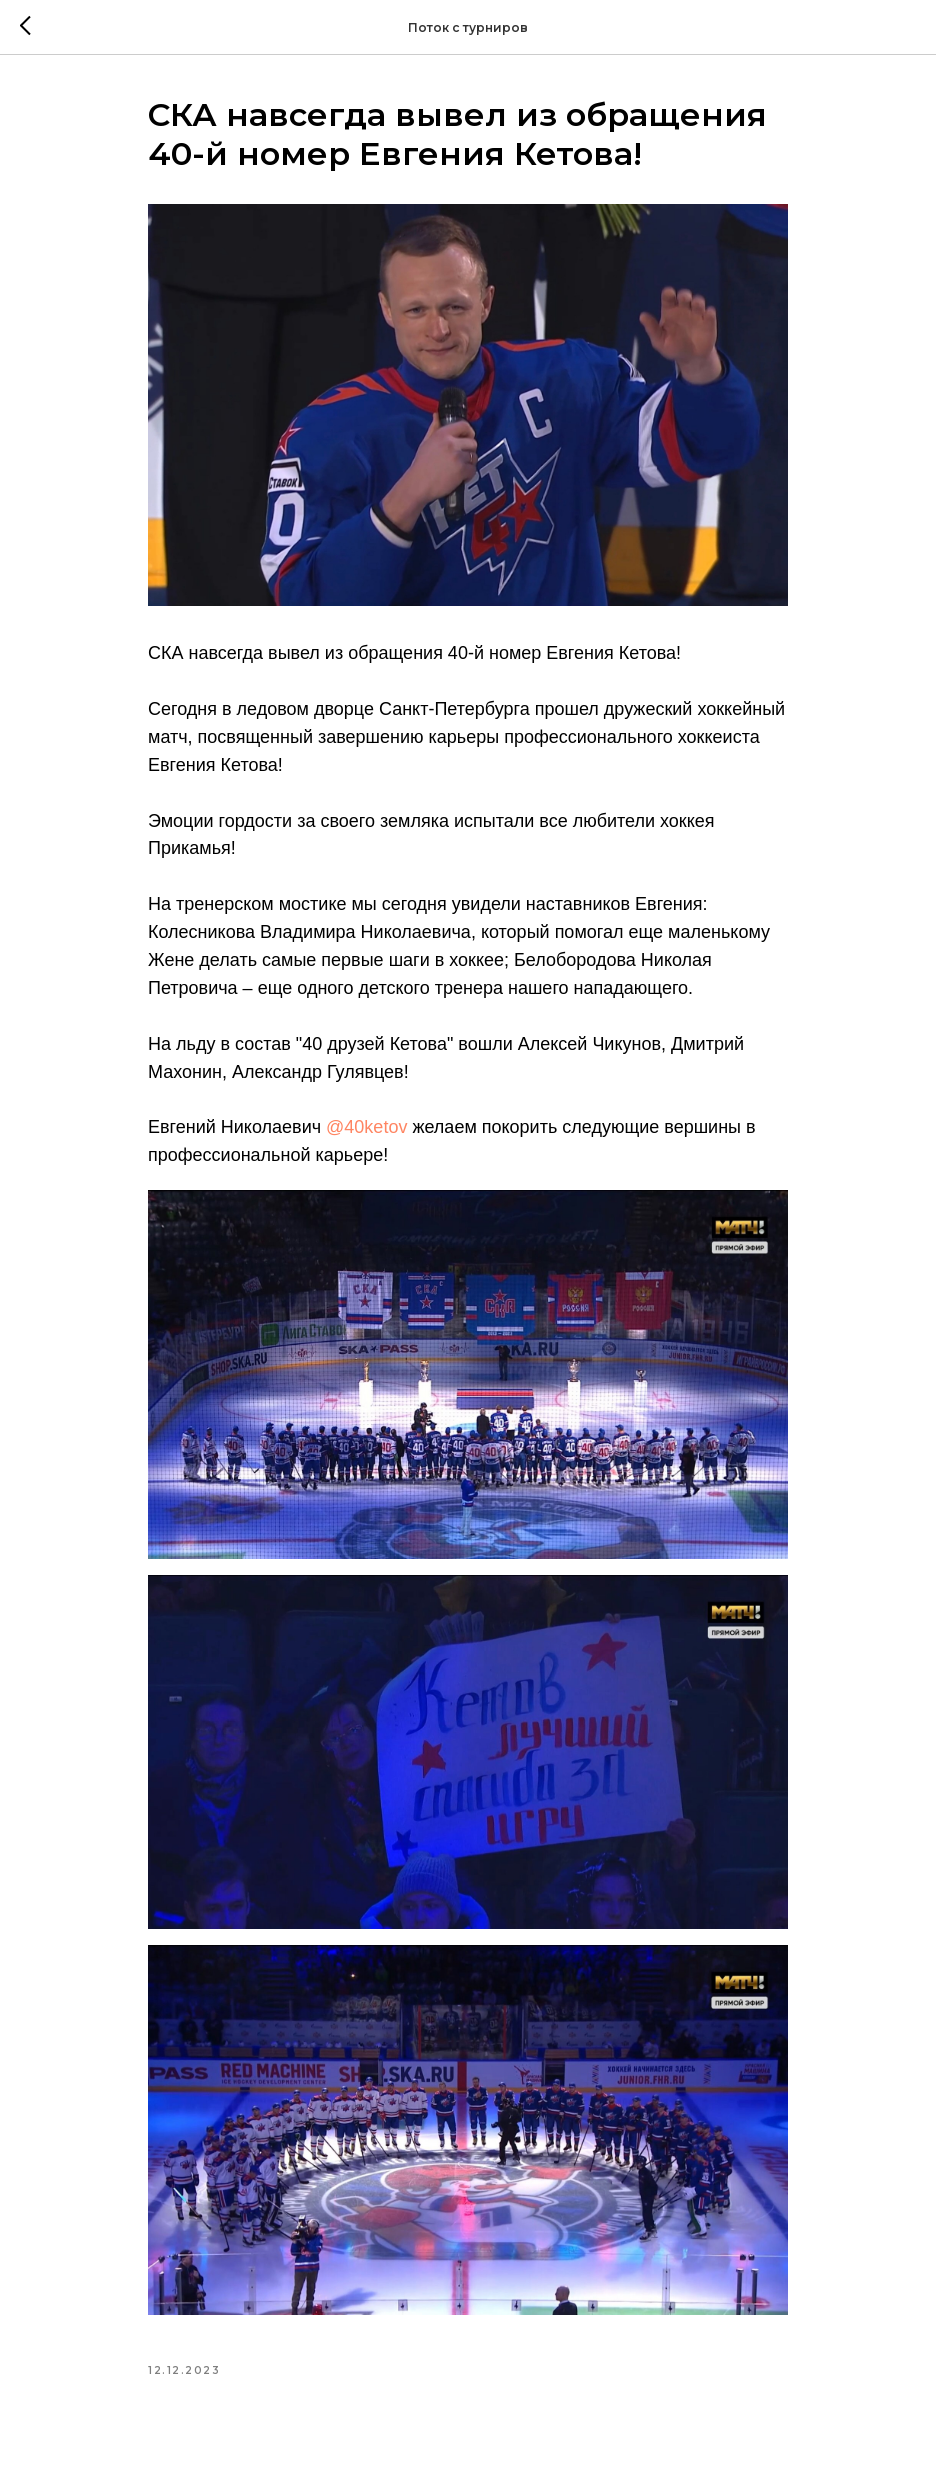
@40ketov (366, 1127)
